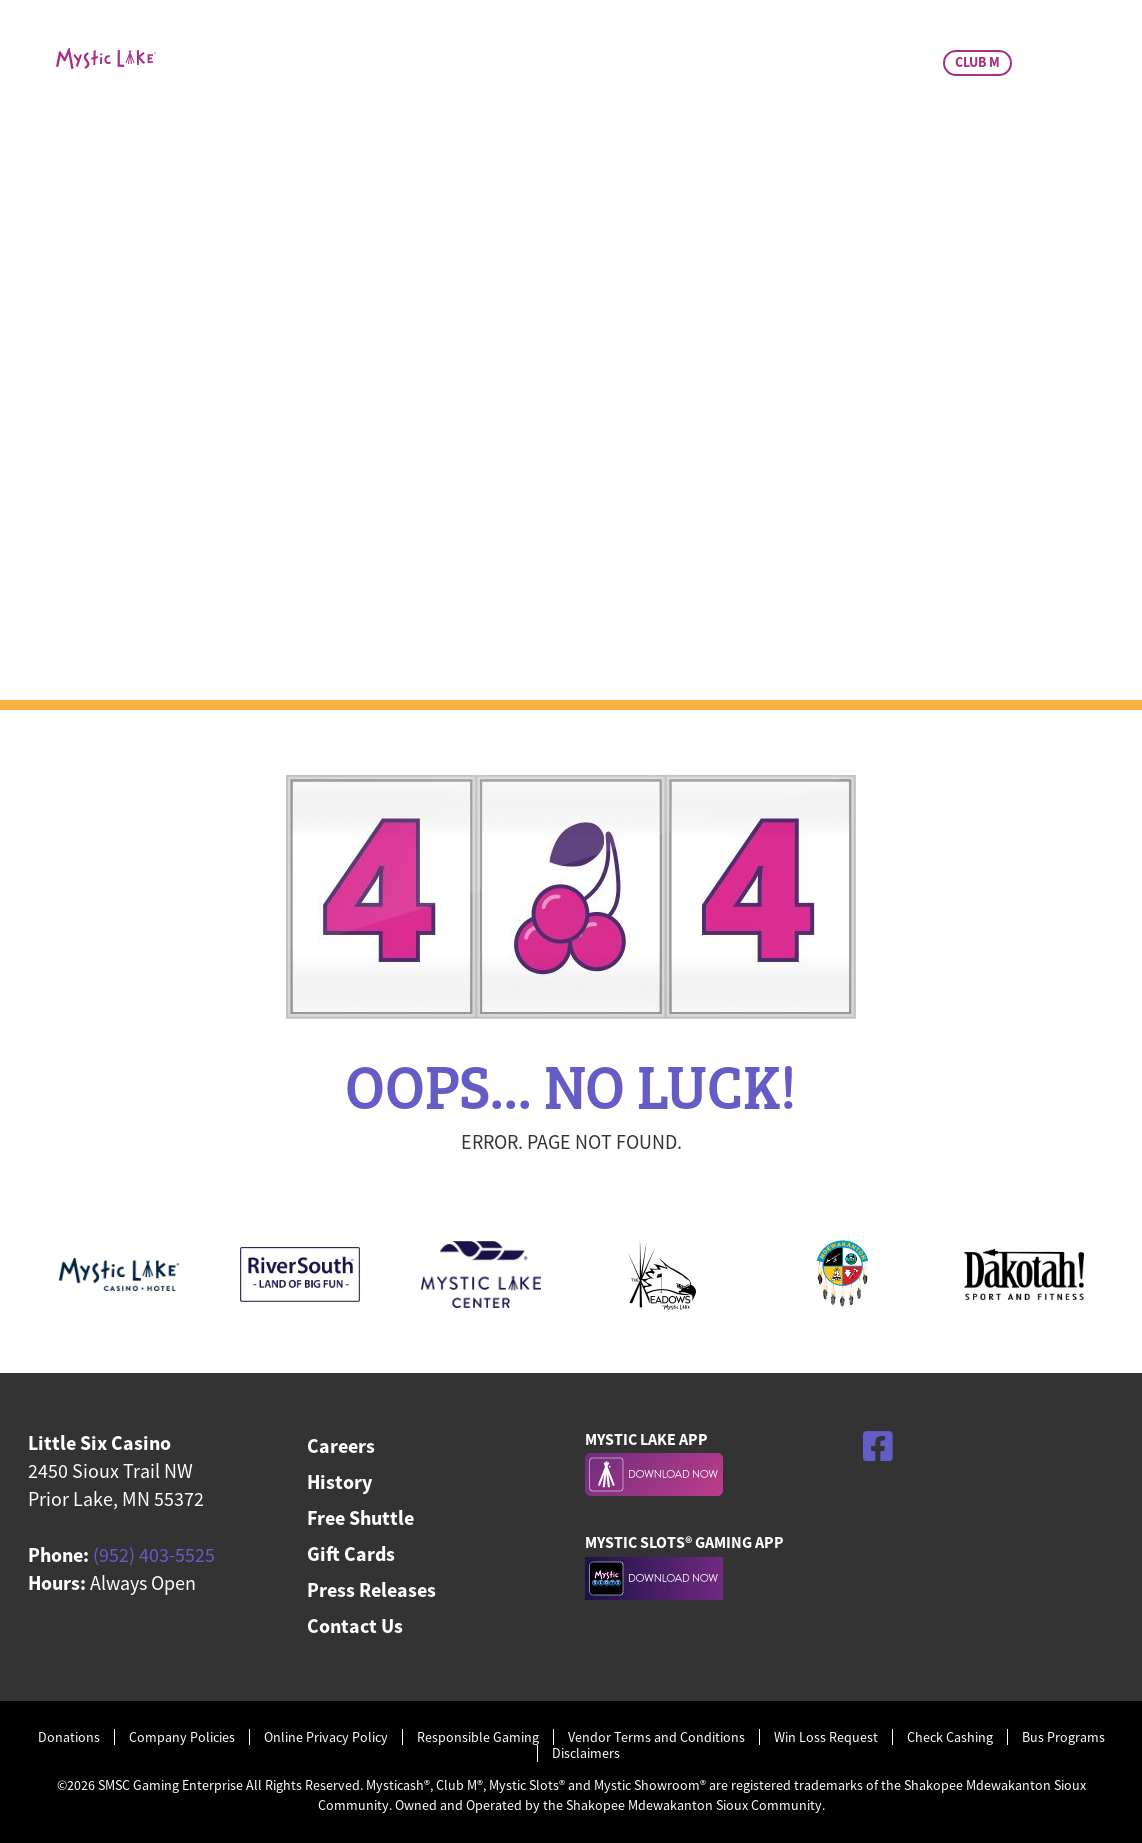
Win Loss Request (826, 1737)
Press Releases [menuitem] (371, 1589)
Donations (69, 1737)
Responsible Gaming (478, 1737)
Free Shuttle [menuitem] (360, 1517)
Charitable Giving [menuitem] (770, 146)
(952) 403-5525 (154, 1554)
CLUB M (977, 62)
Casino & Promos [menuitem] (365, 146)
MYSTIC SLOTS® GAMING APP (684, 1542)
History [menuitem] (339, 1481)
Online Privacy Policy (326, 1737)
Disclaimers (586, 1753)
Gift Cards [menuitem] (351, 1553)
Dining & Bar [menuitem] (565, 146)
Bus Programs (1063, 1737)
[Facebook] (878, 1446)
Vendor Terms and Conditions (656, 1737)
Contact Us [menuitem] (355, 1625)
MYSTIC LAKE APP (646, 1439)
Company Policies (182, 1737)
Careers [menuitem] (341, 1445)
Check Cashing (950, 1737)
